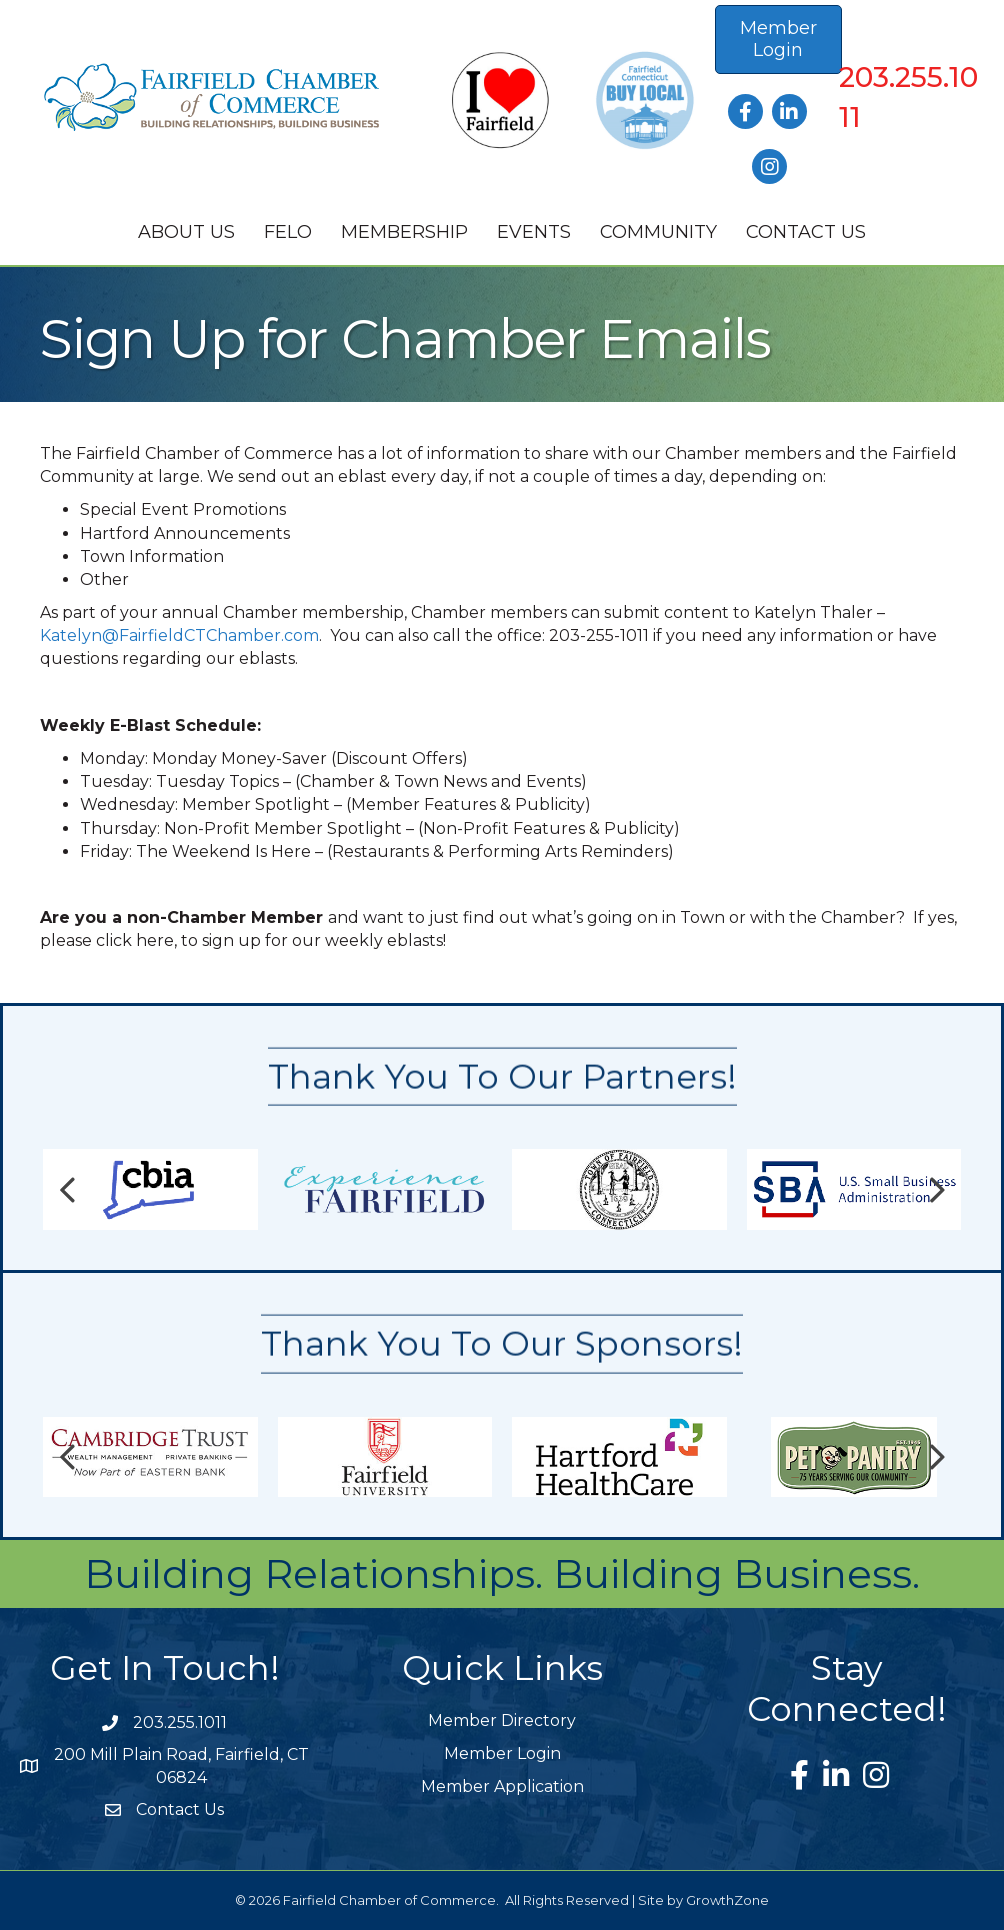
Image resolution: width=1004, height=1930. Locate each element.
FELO (288, 232)
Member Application (502, 1786)
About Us (186, 232)
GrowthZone (727, 1900)
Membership (404, 232)
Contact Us (806, 232)
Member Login (502, 1753)
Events (534, 232)
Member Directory (502, 1720)
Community (658, 232)
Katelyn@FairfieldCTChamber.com (179, 635)
